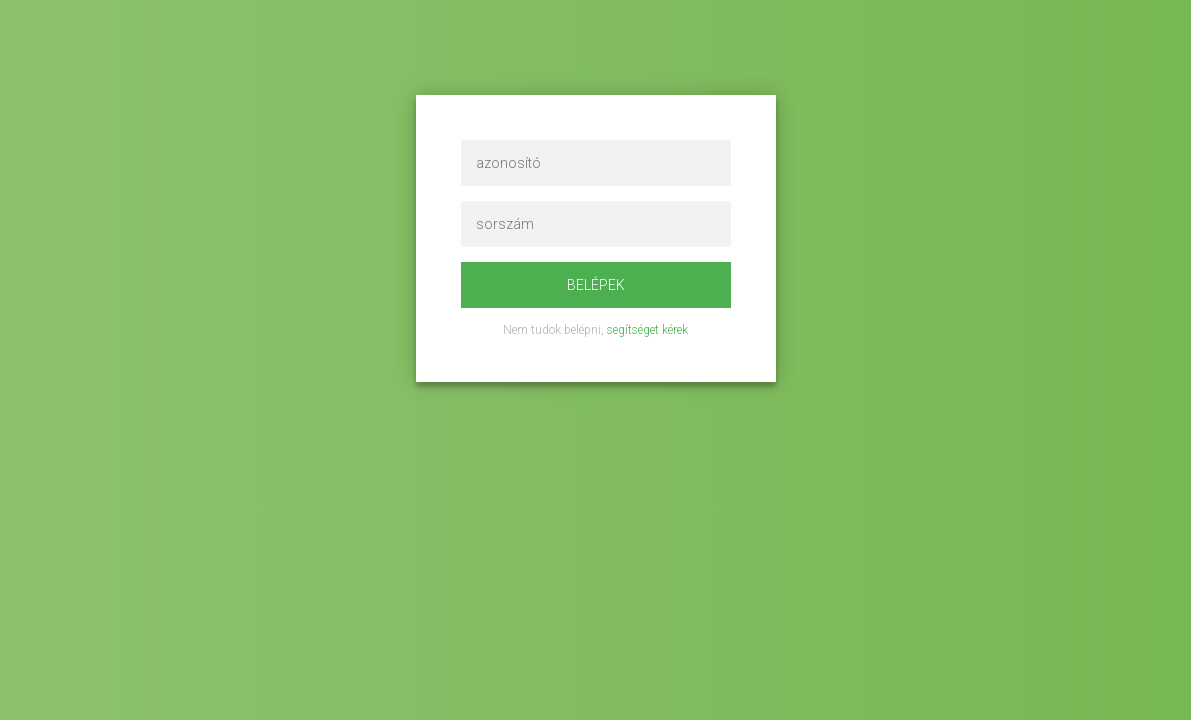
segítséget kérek (647, 330)
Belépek (596, 285)
